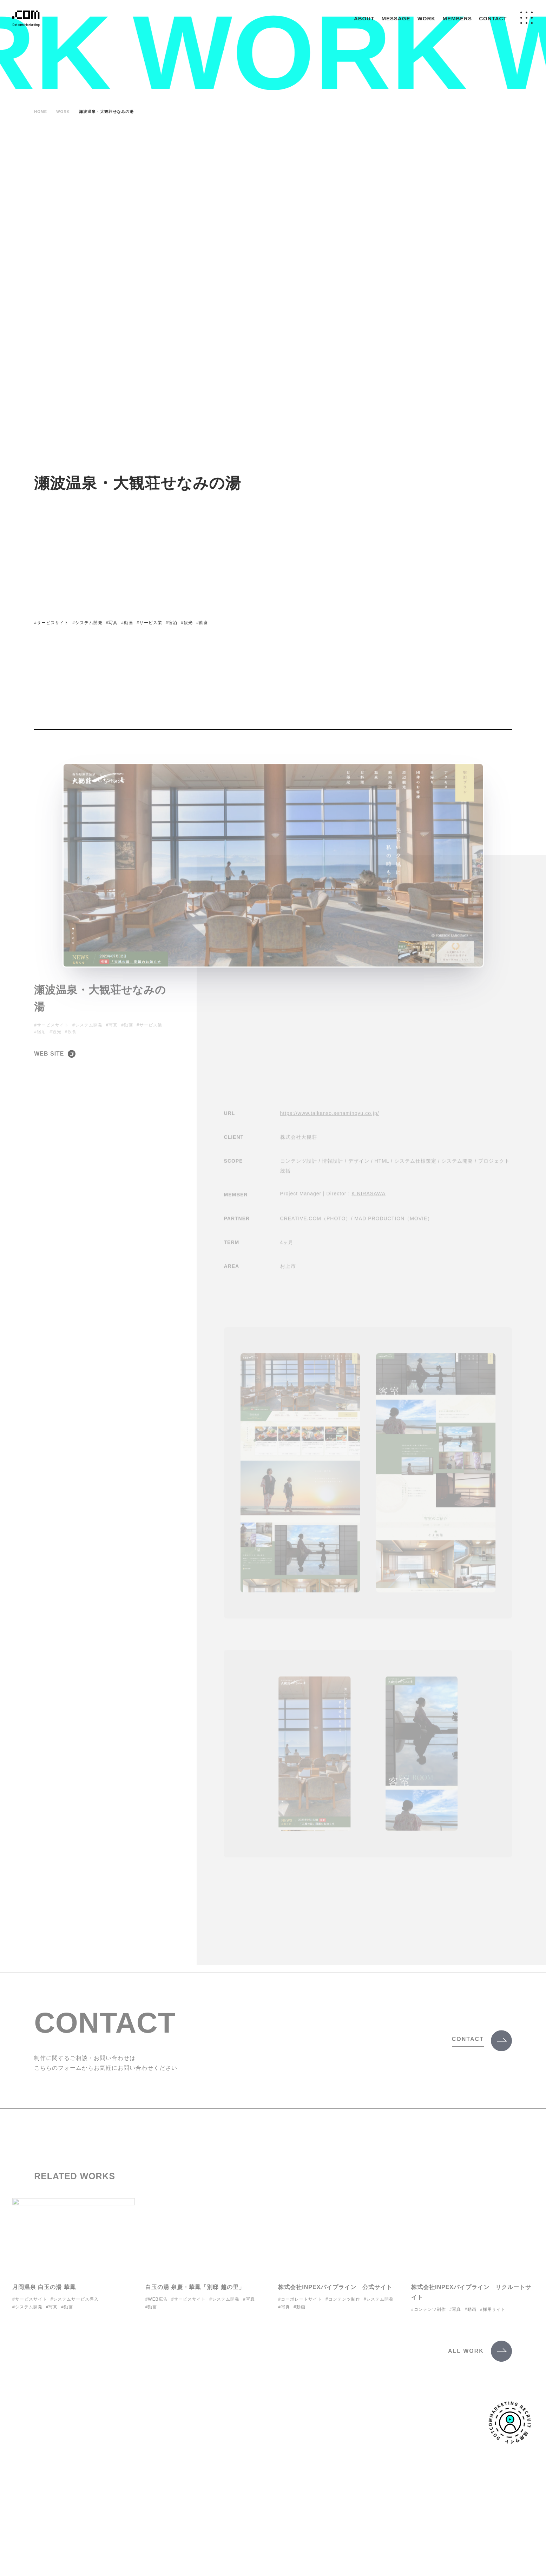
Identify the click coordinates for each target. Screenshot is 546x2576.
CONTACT (493, 18)
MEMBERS (457, 18)
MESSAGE (395, 18)
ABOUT (364, 18)
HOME (40, 111)
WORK (426, 18)
